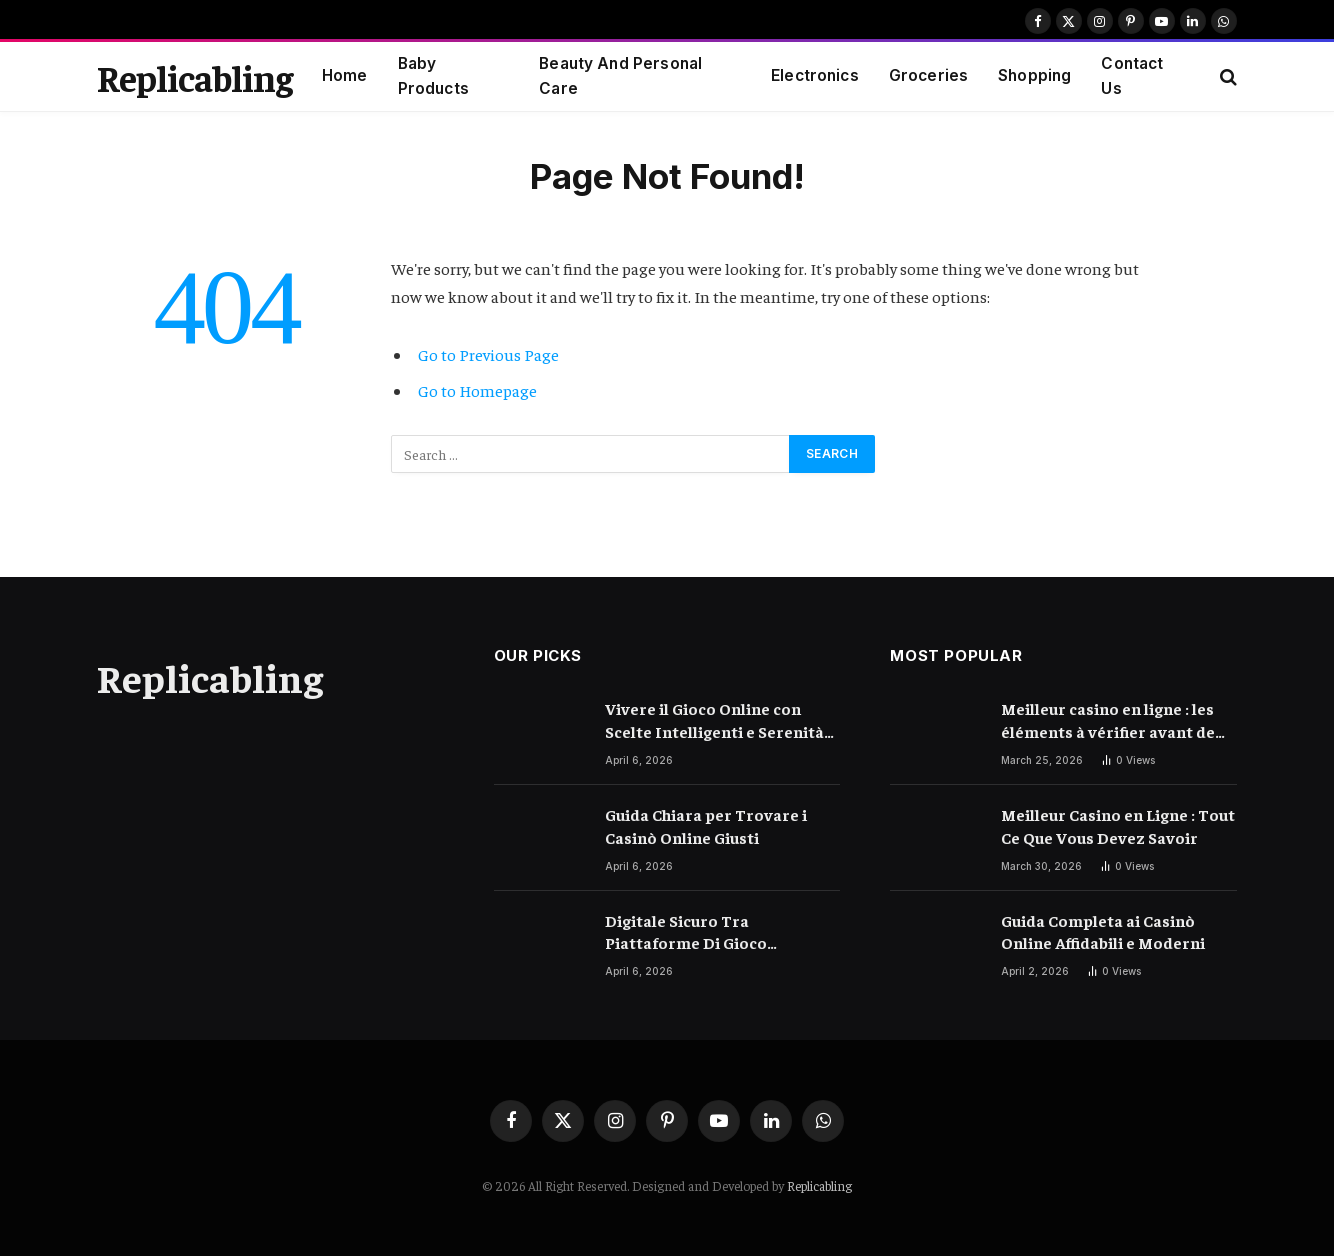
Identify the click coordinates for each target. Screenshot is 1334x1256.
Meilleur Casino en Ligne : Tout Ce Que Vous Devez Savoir (1118, 825)
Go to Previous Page (488, 354)
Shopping (1034, 75)
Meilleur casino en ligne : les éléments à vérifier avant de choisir (1108, 720)
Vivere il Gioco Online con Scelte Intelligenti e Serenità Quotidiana (714, 720)
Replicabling (819, 1185)
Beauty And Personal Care (620, 76)
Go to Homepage (477, 390)
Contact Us (1132, 76)
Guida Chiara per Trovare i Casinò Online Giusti (706, 825)
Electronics (815, 75)
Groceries (928, 75)
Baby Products (433, 76)
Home (345, 75)
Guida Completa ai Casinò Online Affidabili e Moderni (1103, 931)
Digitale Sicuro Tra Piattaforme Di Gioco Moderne (686, 932)
